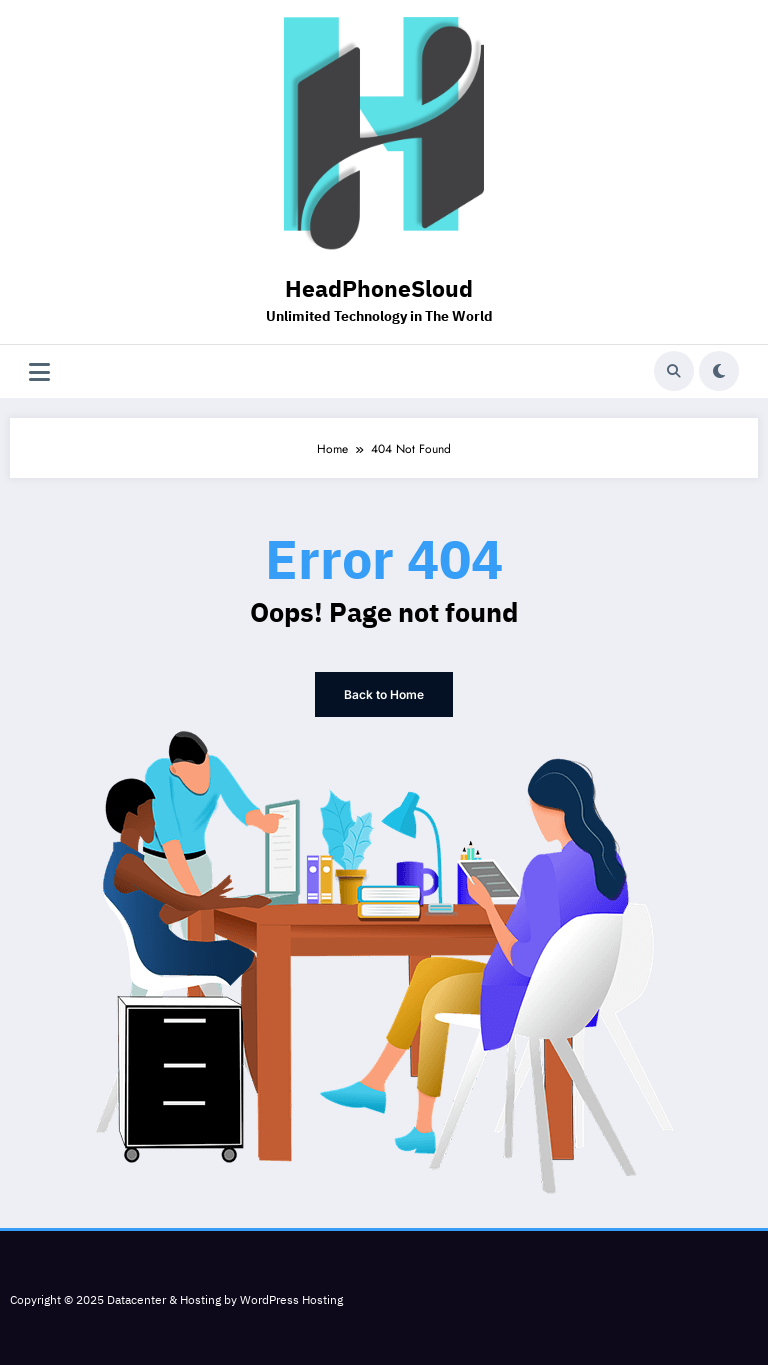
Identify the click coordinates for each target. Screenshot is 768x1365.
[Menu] (39, 371)
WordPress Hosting (291, 1300)
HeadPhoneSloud (379, 290)
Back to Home (384, 694)
